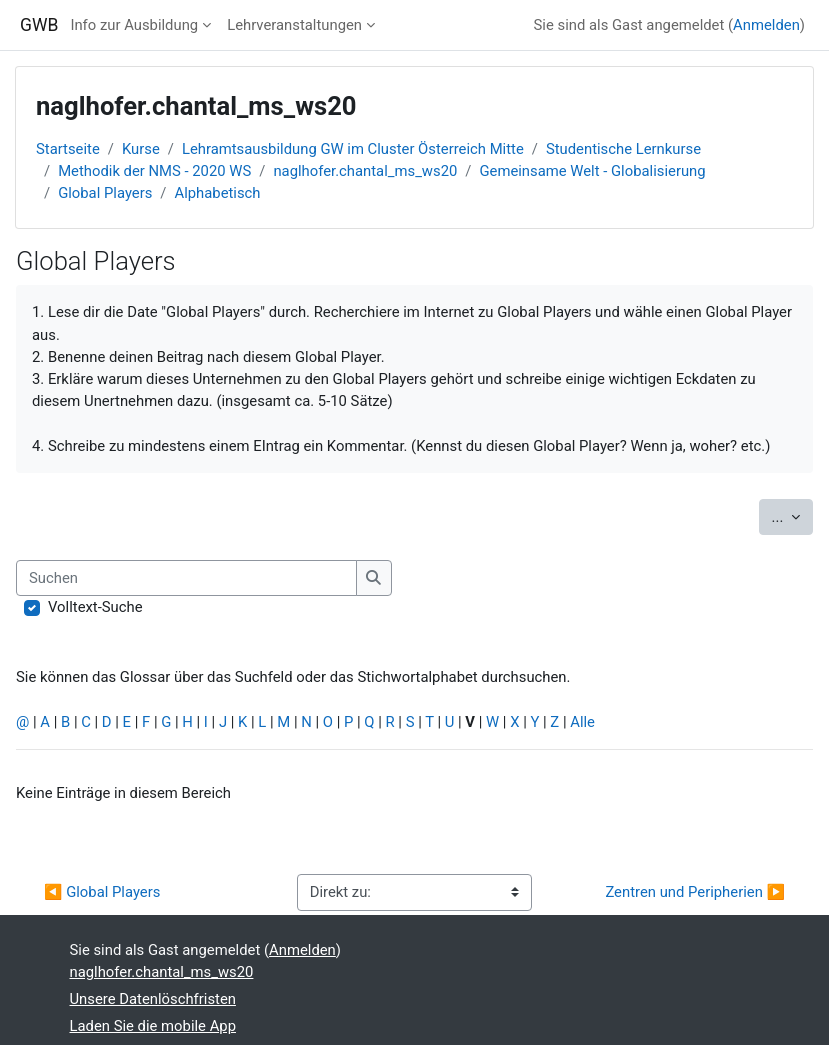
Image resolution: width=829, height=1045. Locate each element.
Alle (582, 722)
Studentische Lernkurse (623, 149)
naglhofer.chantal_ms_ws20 (365, 171)
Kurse (141, 149)
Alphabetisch (217, 193)
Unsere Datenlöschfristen (153, 999)
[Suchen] (186, 578)
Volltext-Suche (95, 607)
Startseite (68, 149)
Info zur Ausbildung (134, 25)
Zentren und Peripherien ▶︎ (695, 892)
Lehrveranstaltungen (294, 25)
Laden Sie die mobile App (153, 1026)
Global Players (105, 193)
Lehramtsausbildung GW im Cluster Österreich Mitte (353, 149)
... (792, 515)
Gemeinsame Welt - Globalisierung (592, 171)
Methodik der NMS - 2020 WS (154, 171)
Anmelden (766, 25)
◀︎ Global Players (102, 892)
